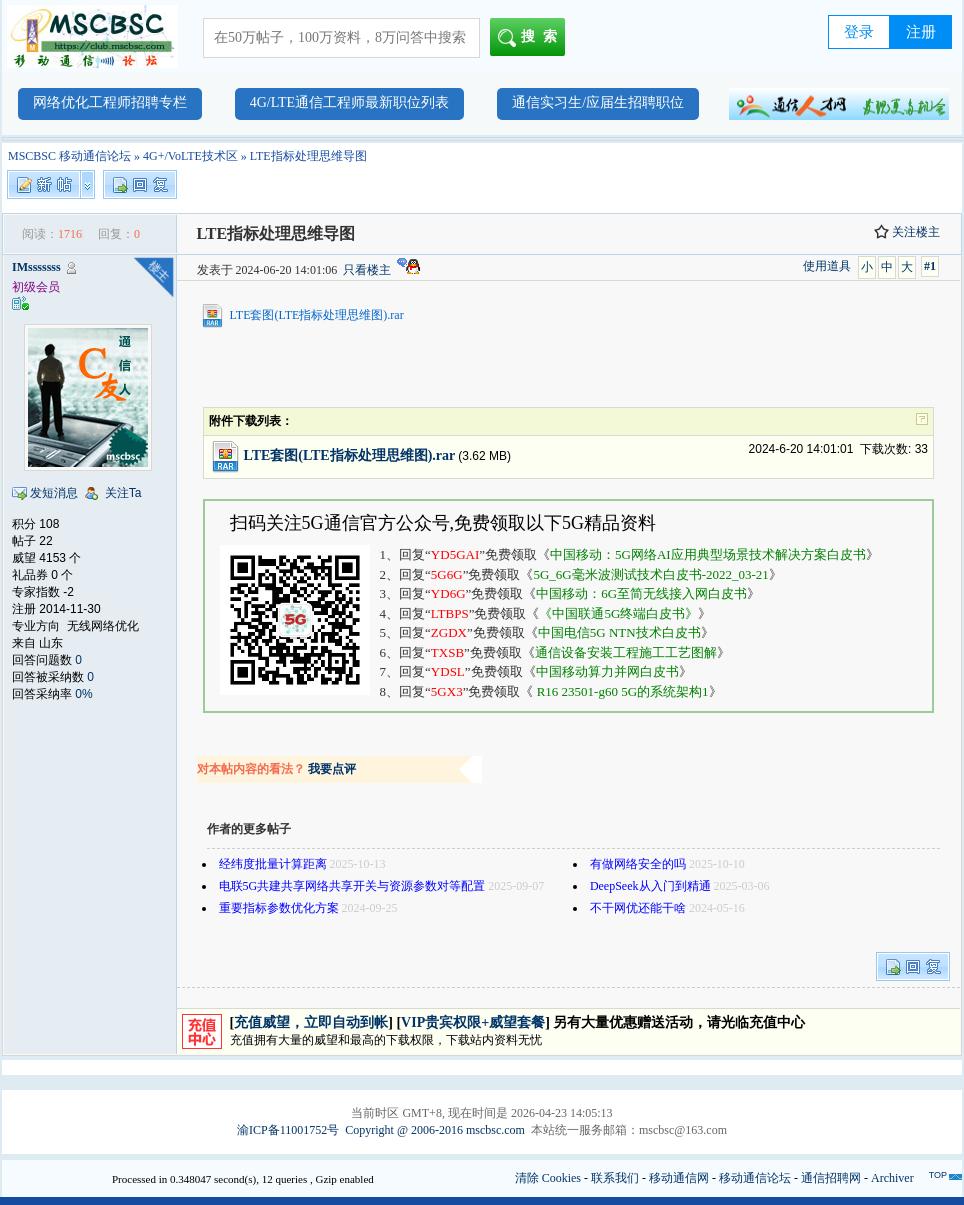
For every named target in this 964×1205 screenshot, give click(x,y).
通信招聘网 (831, 1178)
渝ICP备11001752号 (288, 1130)
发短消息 (54, 493)
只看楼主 (367, 270)
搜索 (531, 38)
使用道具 (827, 266)
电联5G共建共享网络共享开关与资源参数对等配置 (352, 886)
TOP (938, 1175)
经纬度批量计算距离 (273, 864)
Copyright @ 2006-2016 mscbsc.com (435, 1130)
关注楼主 (907, 232)
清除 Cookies (548, 1178)
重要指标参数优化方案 (279, 908)
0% (83, 694)
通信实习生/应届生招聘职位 (598, 102)
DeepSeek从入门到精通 (650, 886)
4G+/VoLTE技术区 (190, 156)
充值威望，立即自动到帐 (311, 1022)
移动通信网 (679, 1178)
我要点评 (332, 769)
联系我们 (615, 1178)
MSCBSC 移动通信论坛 (69, 156)
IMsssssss (36, 267)
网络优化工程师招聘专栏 (110, 102)
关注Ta (123, 493)
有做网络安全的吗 (638, 864)
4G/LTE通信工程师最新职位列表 (349, 102)
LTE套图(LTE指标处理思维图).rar (317, 315)
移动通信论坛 (755, 1178)
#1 (930, 266)
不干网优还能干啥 (638, 908)
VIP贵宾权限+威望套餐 (473, 1022)
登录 (859, 32)
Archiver (892, 1178)
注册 (921, 32)
